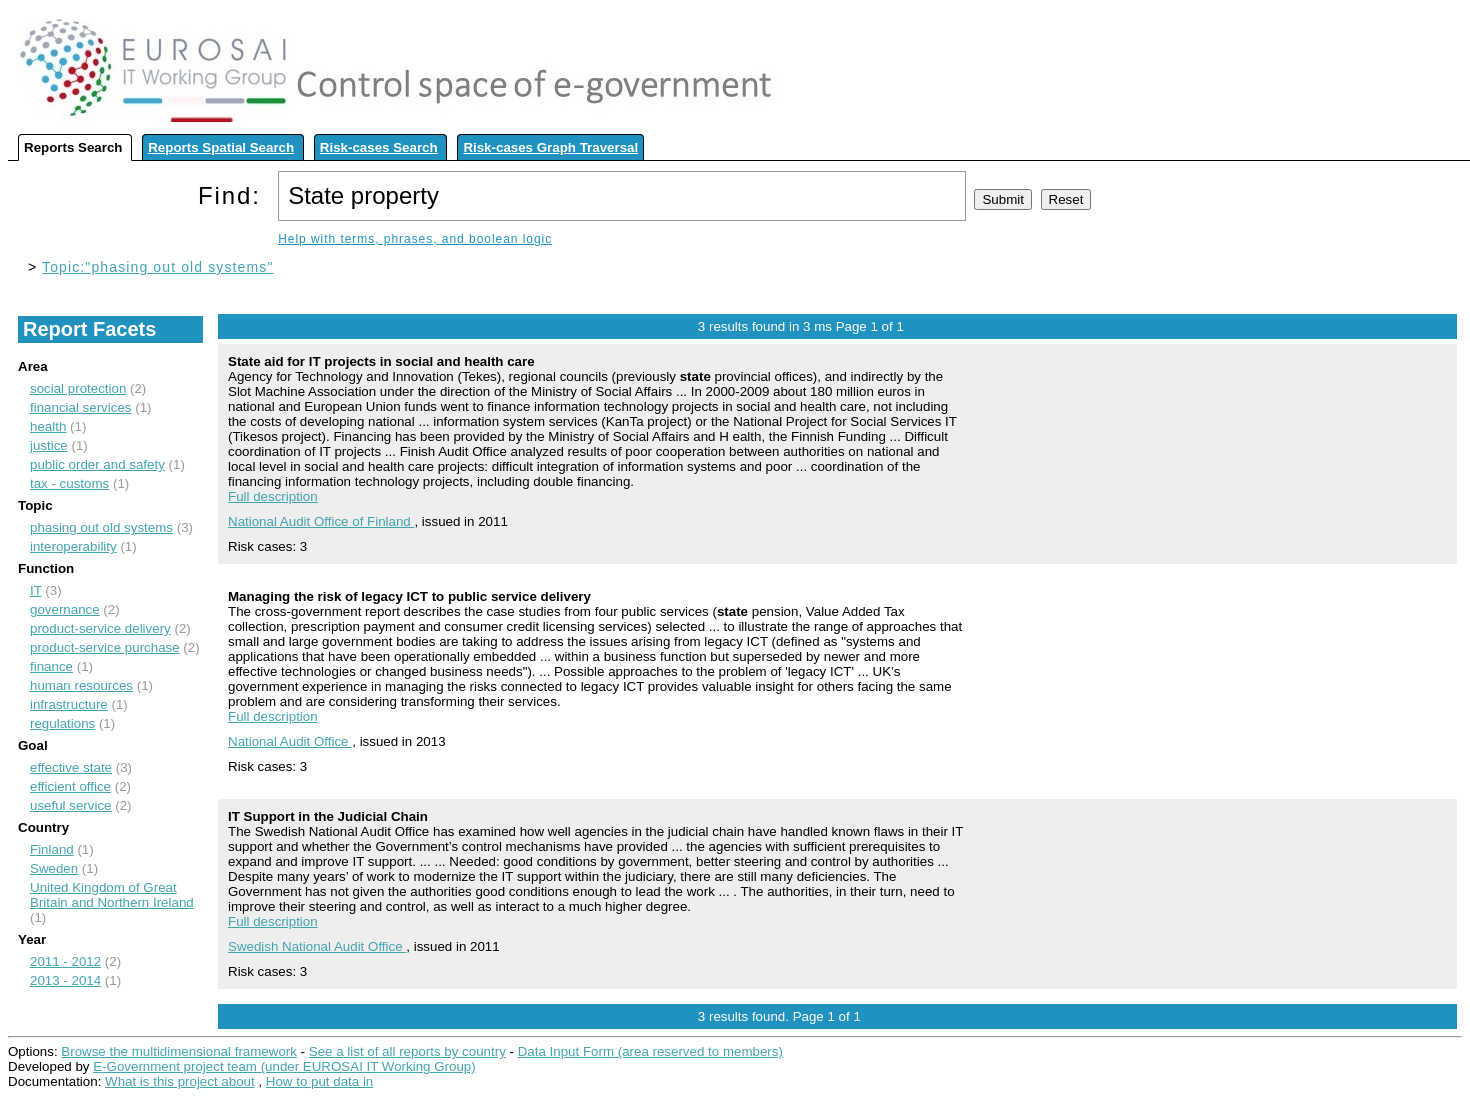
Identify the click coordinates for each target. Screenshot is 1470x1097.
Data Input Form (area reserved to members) (650, 1051)
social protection (78, 388)
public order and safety (97, 464)
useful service (71, 805)
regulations (62, 723)
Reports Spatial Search (221, 147)
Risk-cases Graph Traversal (550, 147)
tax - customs (69, 483)
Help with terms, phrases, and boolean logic (415, 239)
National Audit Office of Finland (321, 521)
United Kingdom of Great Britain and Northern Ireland (112, 895)
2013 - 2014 (65, 980)
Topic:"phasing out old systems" (157, 267)
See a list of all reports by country (407, 1051)
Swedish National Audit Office (317, 946)
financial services (80, 407)
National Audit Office (290, 741)
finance (51, 666)
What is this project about (180, 1081)
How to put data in (319, 1081)
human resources (81, 685)
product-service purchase (105, 647)
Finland (52, 849)
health (48, 426)
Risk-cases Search (379, 147)
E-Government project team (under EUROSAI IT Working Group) (284, 1066)
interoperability (73, 546)
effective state (71, 767)
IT (36, 590)
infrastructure (69, 704)
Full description (273, 496)
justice (49, 445)
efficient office (70, 786)
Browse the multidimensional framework (179, 1051)
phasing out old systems (101, 527)
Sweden (54, 868)
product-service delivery (100, 628)
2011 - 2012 (65, 961)
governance (65, 609)
